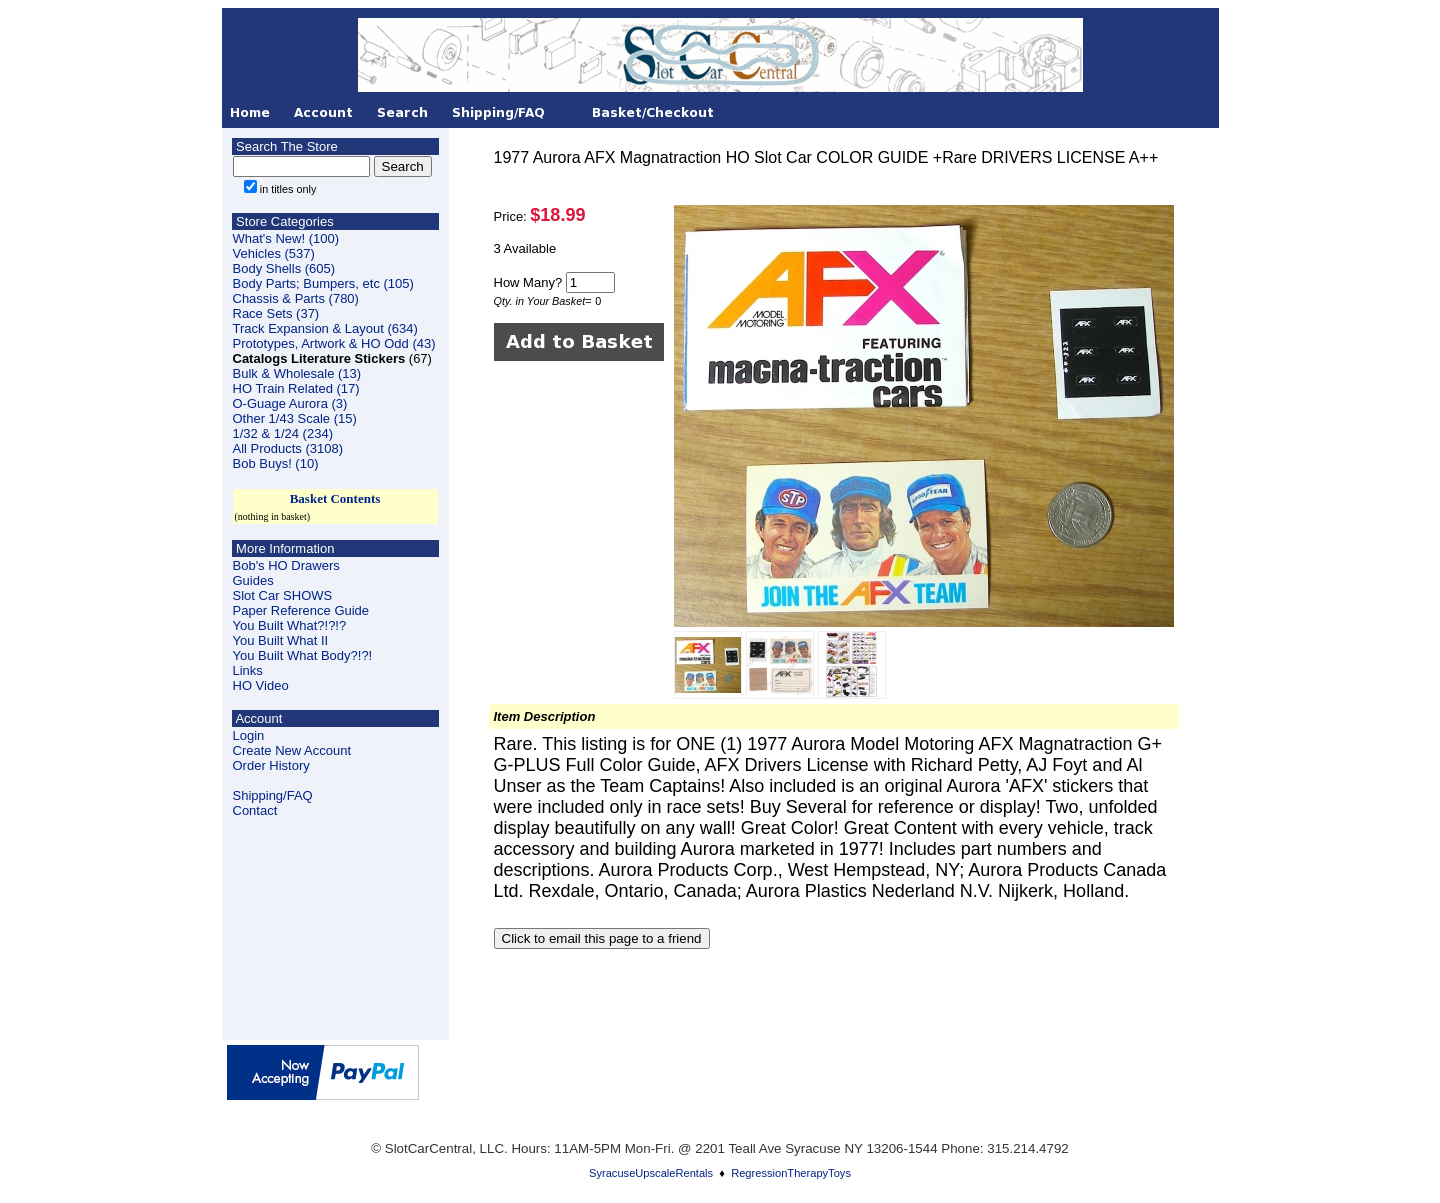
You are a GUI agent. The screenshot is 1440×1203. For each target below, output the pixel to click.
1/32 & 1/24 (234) (283, 433)
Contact (255, 810)
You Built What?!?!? (290, 625)
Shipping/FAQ (273, 795)
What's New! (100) (286, 238)
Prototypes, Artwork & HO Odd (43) (334, 343)
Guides (253, 580)
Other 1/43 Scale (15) (295, 418)
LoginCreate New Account (292, 743)
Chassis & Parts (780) (296, 298)
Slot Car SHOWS (283, 595)
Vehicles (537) (274, 253)
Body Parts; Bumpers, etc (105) (323, 283)
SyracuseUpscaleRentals (651, 1173)
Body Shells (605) (284, 268)
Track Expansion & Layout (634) (325, 328)
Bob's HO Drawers (286, 565)
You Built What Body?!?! (303, 655)
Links (248, 670)
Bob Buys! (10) (276, 463)
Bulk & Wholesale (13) (297, 373)
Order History (271, 765)
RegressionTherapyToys (791, 1173)
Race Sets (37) (276, 313)
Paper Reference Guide (301, 610)
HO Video (261, 685)
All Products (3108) (288, 448)
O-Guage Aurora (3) (290, 403)
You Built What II (281, 640)
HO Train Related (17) (296, 388)
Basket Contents (335, 498)
